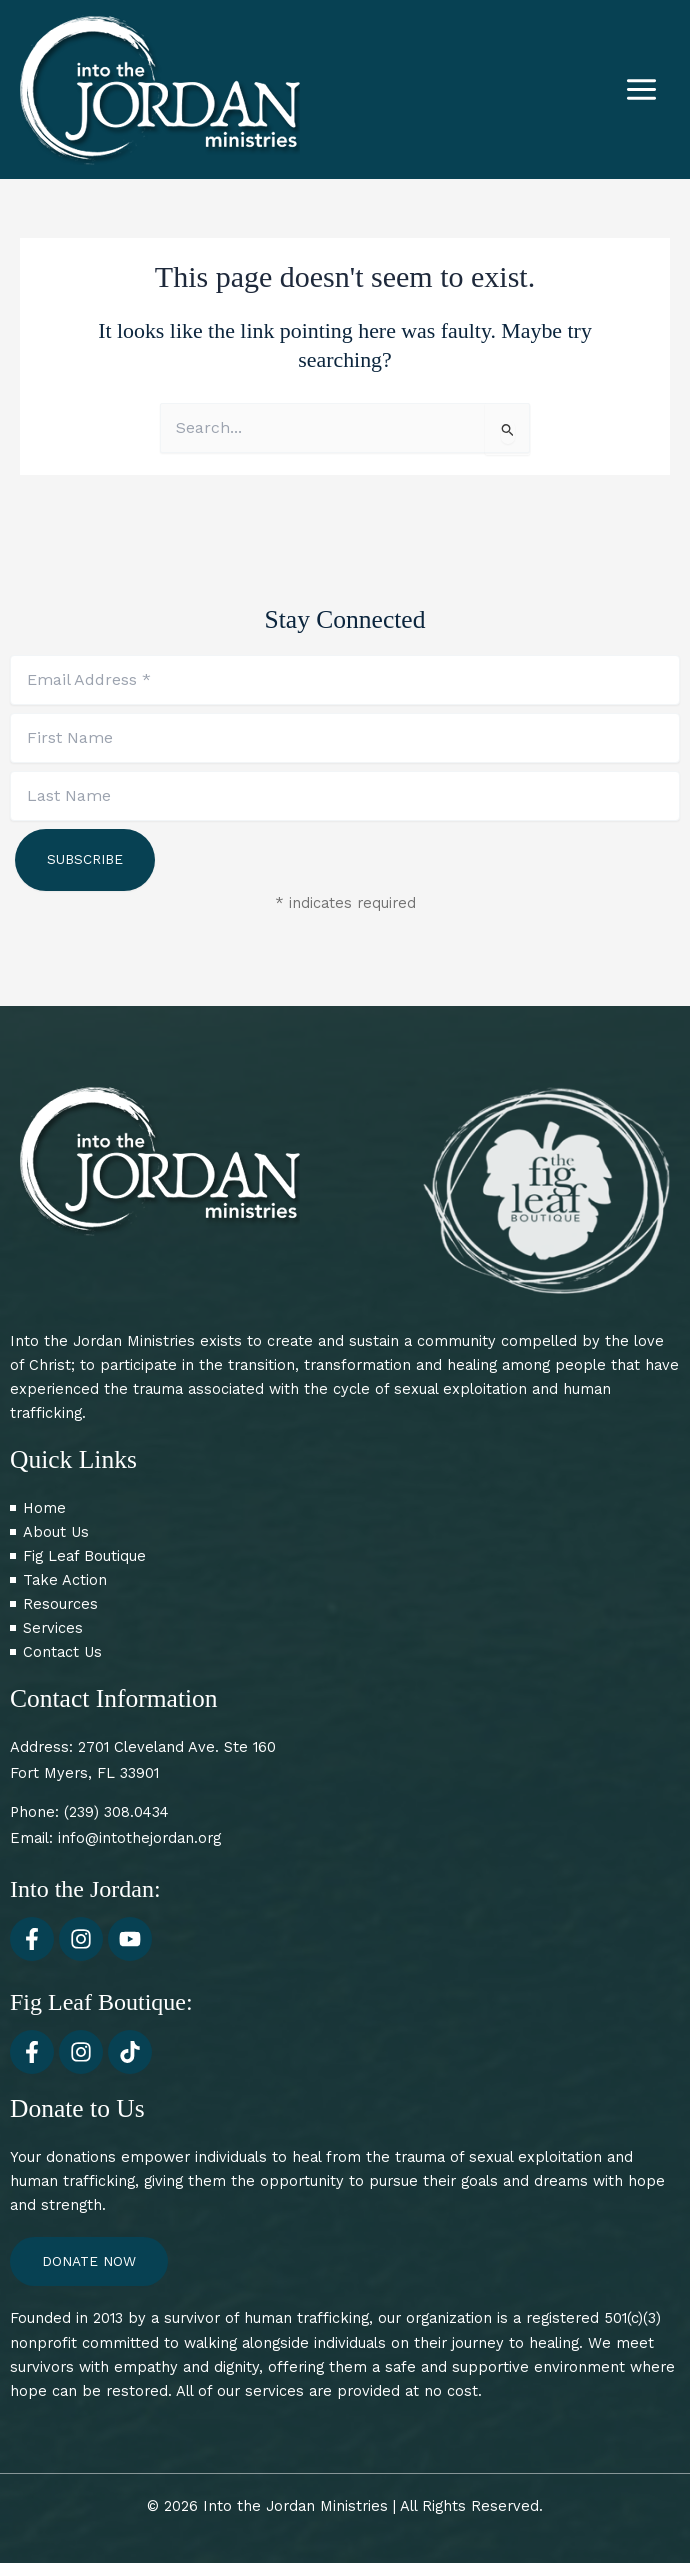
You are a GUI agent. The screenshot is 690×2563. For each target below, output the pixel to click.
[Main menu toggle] (641, 89)
